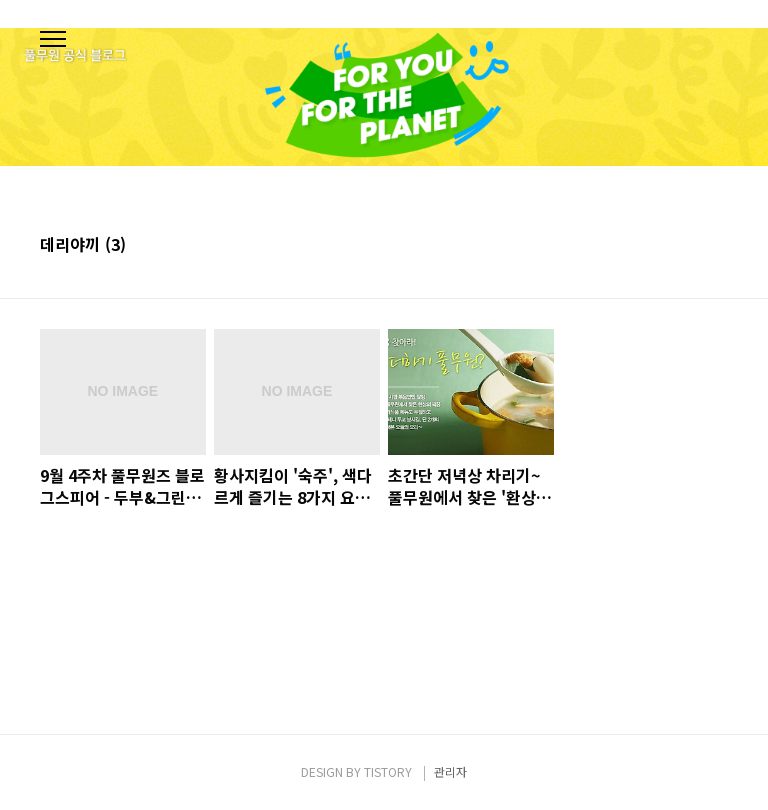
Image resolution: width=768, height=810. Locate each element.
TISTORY (388, 771)
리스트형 (716, 246)
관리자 (450, 771)
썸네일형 (688, 246)
